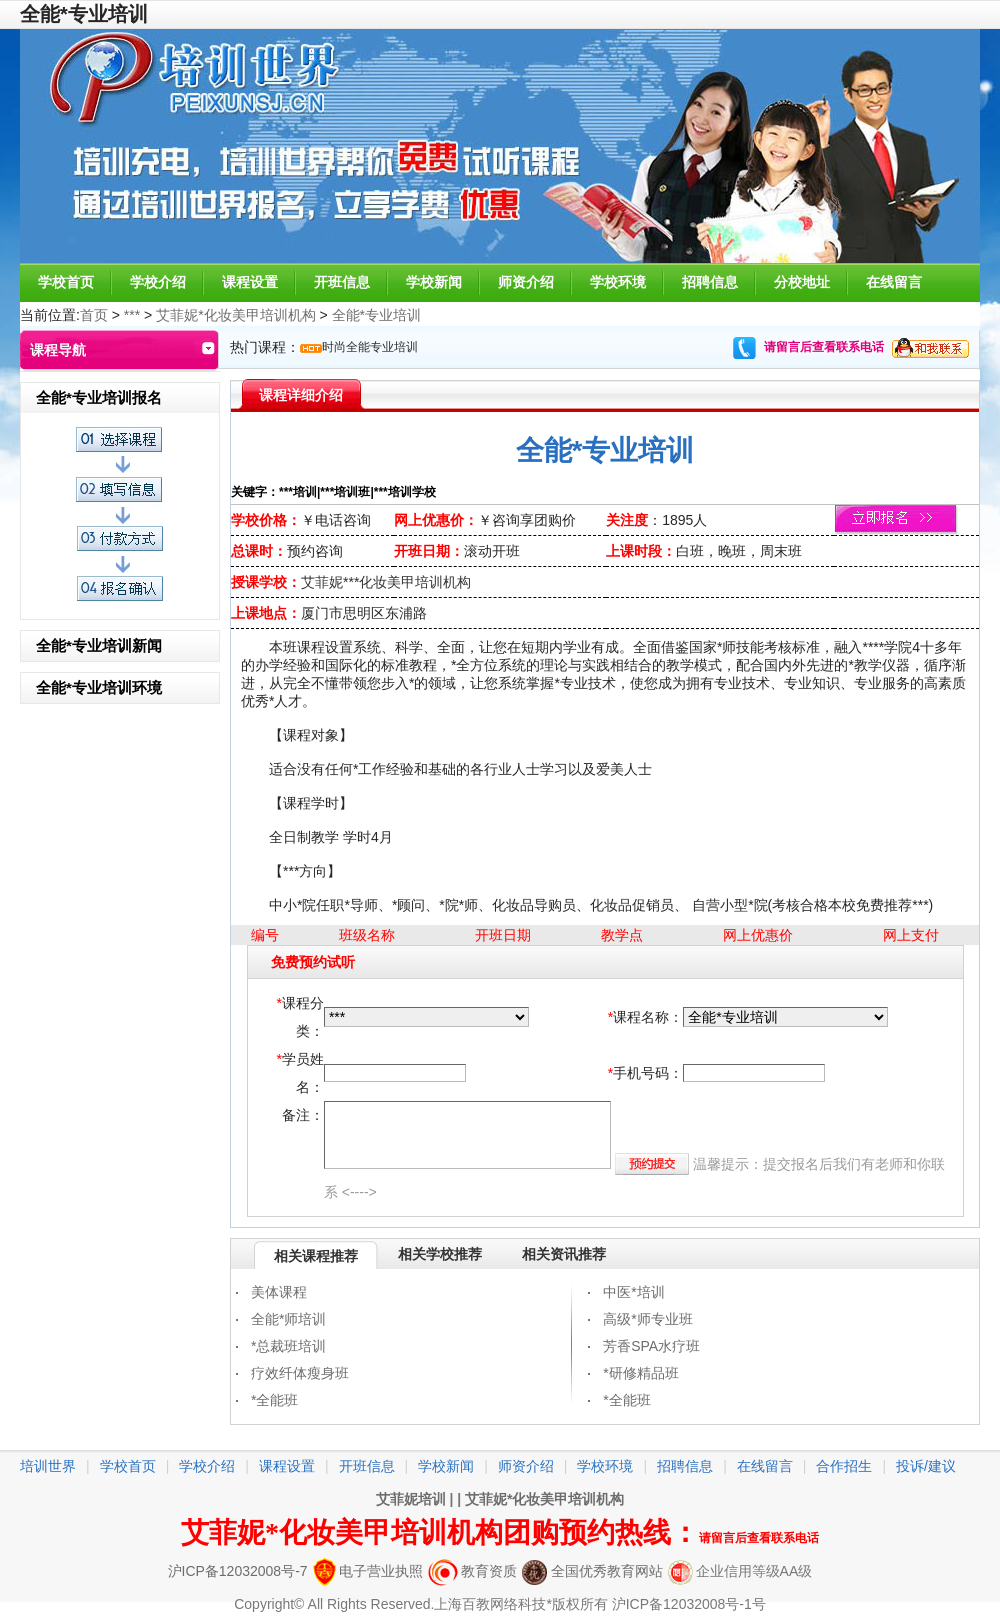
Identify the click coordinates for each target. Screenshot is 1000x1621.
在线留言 (894, 282)
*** (132, 315)
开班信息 (342, 282)
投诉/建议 (926, 1466)
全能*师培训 (288, 1319)
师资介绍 (526, 282)
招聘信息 (710, 282)
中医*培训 (633, 1292)
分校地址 (802, 282)
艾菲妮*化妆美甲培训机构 (235, 315)
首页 (94, 315)
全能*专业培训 (376, 315)
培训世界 (48, 1466)
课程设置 (250, 282)
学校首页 (66, 282)
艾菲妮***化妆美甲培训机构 (386, 582)
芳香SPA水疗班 (651, 1346)
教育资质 (472, 1571)
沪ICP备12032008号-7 (238, 1571)
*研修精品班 (640, 1373)
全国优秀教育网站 (592, 1571)
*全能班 (274, 1400)
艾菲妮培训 (411, 1499)
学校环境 (618, 282)
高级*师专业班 (647, 1319)
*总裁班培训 (288, 1346)
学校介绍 (158, 282)
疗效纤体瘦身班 (300, 1373)
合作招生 (844, 1466)
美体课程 (279, 1292)
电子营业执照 (368, 1571)
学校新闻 (434, 282)
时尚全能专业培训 (370, 347)
